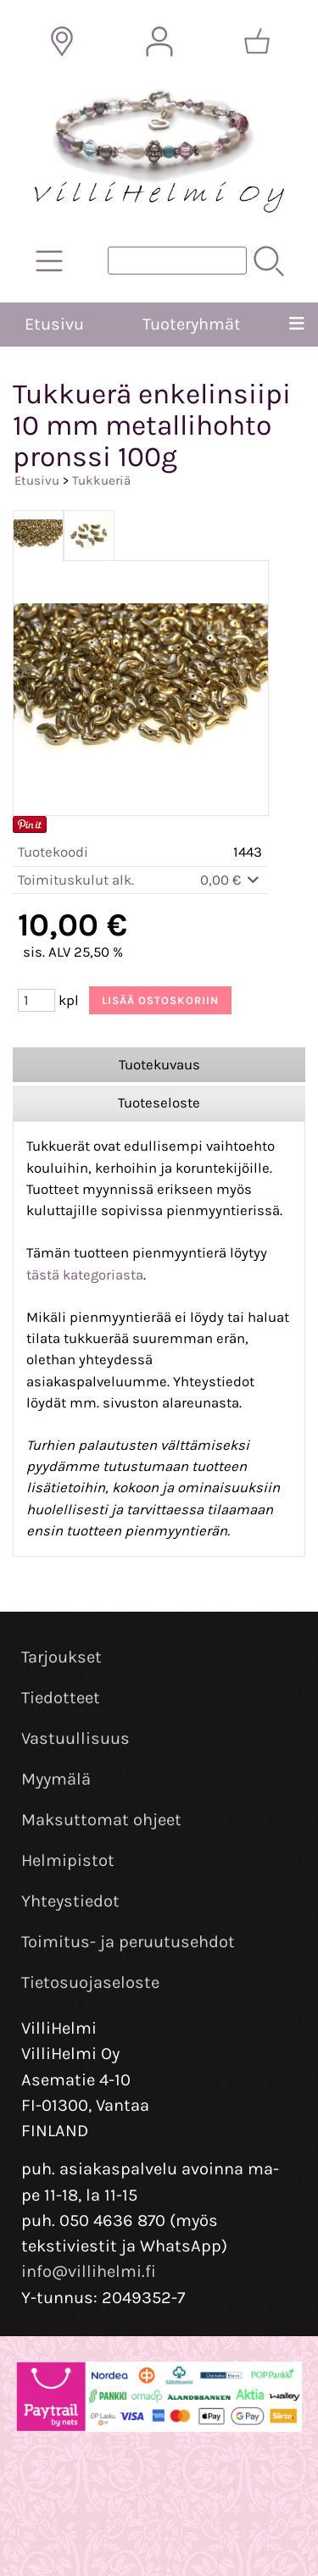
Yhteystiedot (70, 1901)
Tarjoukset (61, 1657)
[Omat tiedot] (159, 41)
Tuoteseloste (159, 1103)
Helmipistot (67, 1860)
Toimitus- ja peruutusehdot (128, 1941)
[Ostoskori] (257, 41)
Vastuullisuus (75, 1738)
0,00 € (231, 880)
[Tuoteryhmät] (49, 261)
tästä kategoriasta (84, 1275)
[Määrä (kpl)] (36, 1000)
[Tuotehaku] (177, 261)
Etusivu (54, 324)
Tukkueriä (101, 480)
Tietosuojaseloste (90, 1982)
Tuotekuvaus (159, 1065)
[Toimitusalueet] (62, 41)
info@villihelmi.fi (88, 2271)
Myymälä (56, 1779)
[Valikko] (296, 325)
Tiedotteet (60, 1697)
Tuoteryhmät (191, 324)
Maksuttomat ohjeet (101, 1819)
